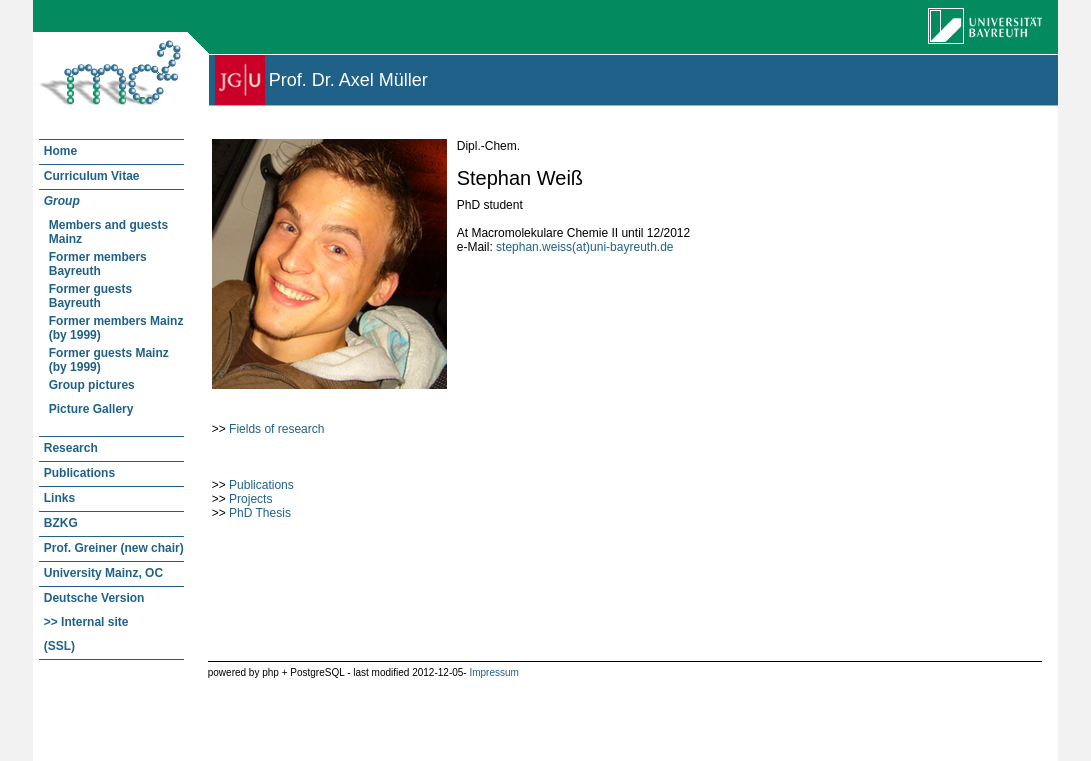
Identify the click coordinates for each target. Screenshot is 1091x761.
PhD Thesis (260, 513)
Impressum (493, 672)
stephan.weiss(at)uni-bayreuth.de (584, 247)
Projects (250, 499)
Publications (261, 485)
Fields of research (276, 429)
